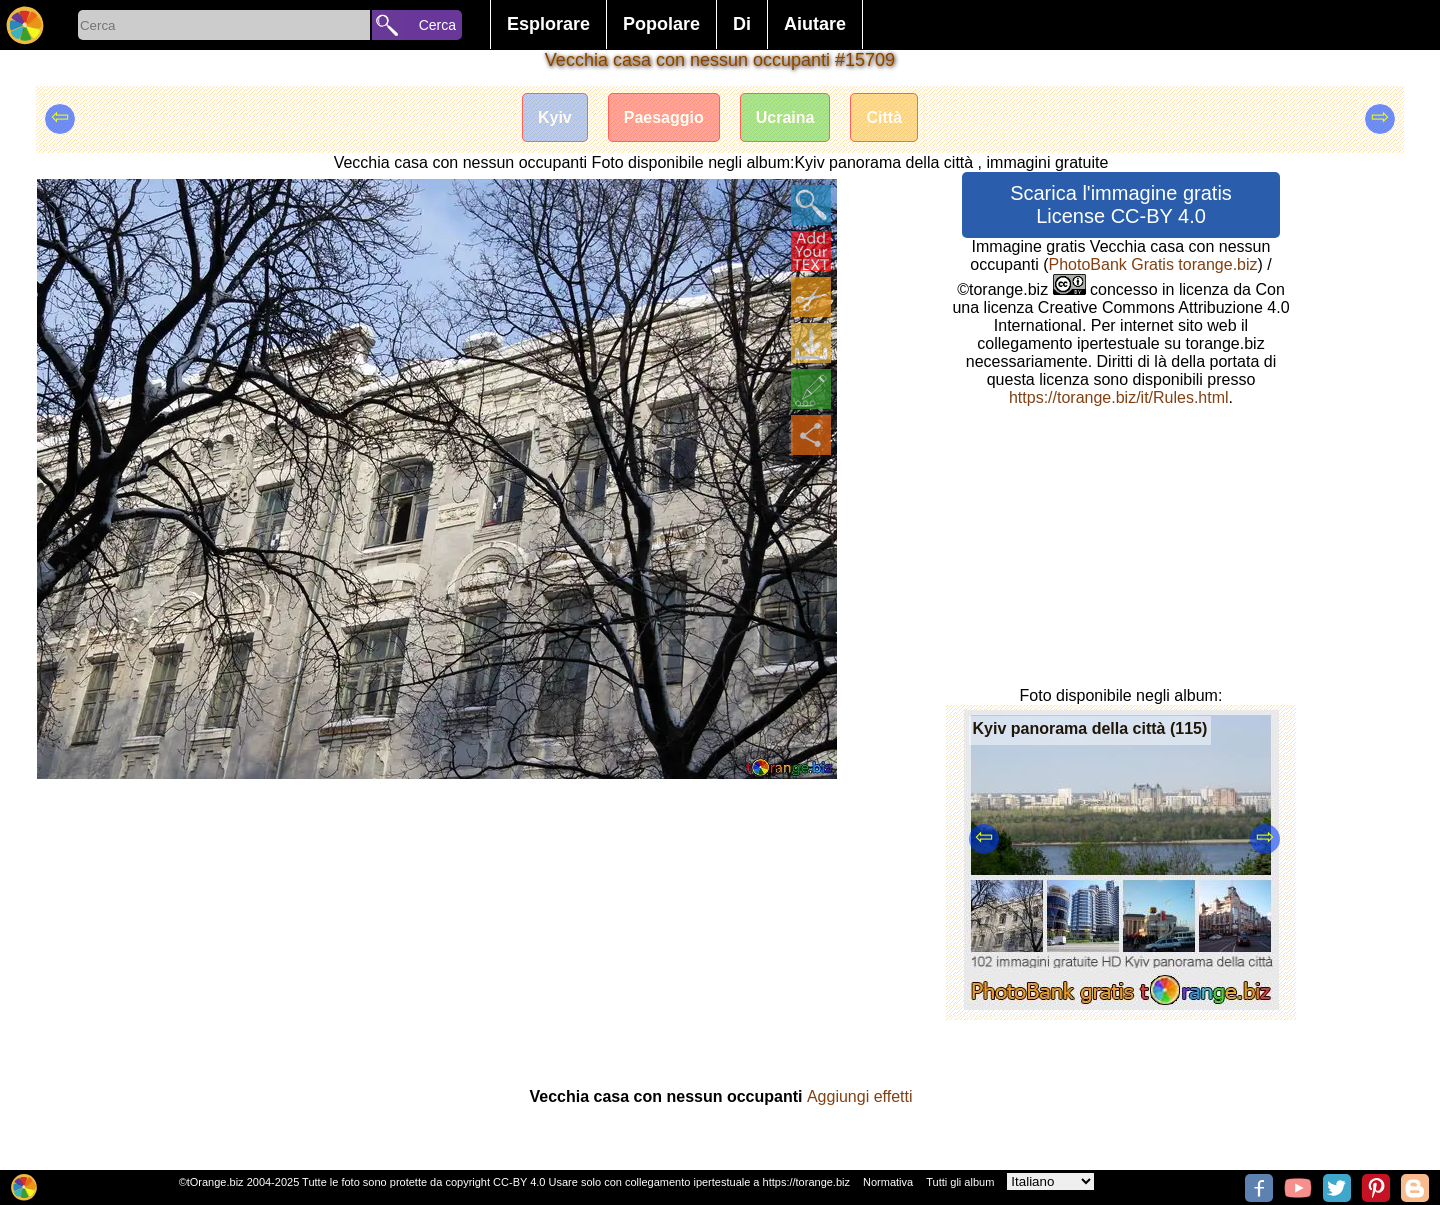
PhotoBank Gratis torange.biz (1153, 264)
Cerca (437, 25)
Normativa (888, 1182)
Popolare (661, 24)
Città (884, 117)
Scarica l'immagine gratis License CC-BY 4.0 (1121, 204)
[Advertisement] (437, 930)
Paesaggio (664, 117)
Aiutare (815, 24)
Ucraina (785, 117)
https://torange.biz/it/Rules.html (1119, 397)
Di (742, 24)
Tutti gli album (960, 1182)
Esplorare (548, 24)
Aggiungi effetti (860, 1096)
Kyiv (555, 117)
